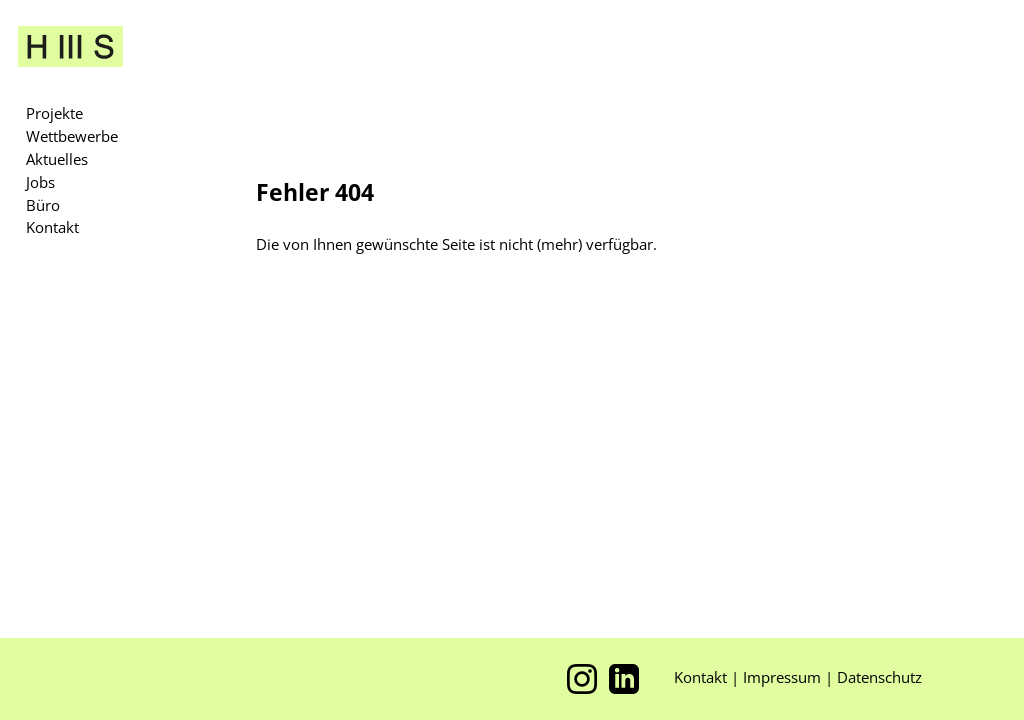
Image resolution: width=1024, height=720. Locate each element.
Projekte (54, 113)
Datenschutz (879, 677)
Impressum (784, 677)
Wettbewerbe (72, 136)
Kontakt (52, 227)
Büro (43, 205)
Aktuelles (57, 159)
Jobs (40, 182)
